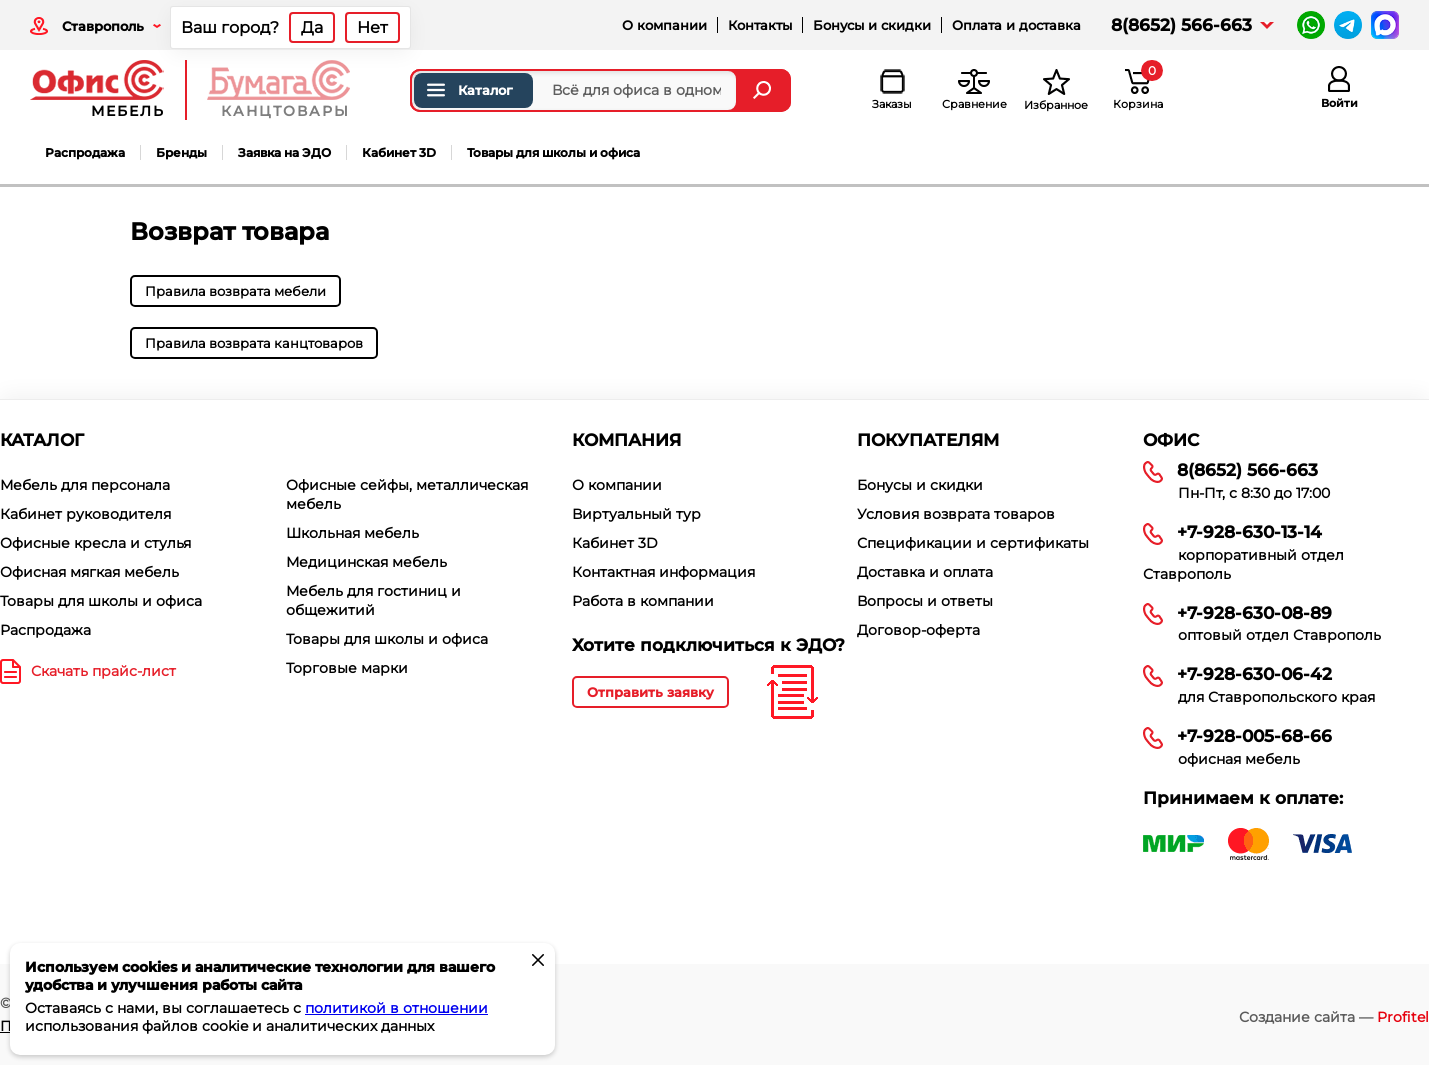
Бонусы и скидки (872, 25)
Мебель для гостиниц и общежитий (373, 600)
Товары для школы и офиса (553, 152)
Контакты (760, 25)
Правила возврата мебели (235, 291)
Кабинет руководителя (85, 514)
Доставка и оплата (925, 572)
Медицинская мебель (366, 562)
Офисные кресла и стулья (95, 543)
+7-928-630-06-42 (1254, 674)
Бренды (181, 152)
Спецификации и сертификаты (973, 543)
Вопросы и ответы (925, 601)
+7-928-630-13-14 (1249, 532)
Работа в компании (643, 601)
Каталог (468, 90)
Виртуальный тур (636, 514)
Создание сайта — (1334, 1017)
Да (312, 27)
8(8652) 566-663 (1181, 25)
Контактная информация (663, 572)
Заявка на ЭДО (284, 152)
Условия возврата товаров (956, 514)
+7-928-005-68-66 (1254, 736)
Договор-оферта (918, 630)
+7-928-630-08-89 (1254, 613)
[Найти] (764, 90)
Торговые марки (347, 668)
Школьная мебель (352, 533)
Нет (372, 27)
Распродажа (85, 152)
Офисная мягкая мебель (89, 572)
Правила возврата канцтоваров (254, 343)
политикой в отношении (396, 1008)
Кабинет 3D (399, 152)
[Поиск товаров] (574, 90)
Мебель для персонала (85, 485)
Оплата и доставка (1016, 25)
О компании (664, 25)
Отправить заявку (650, 692)
